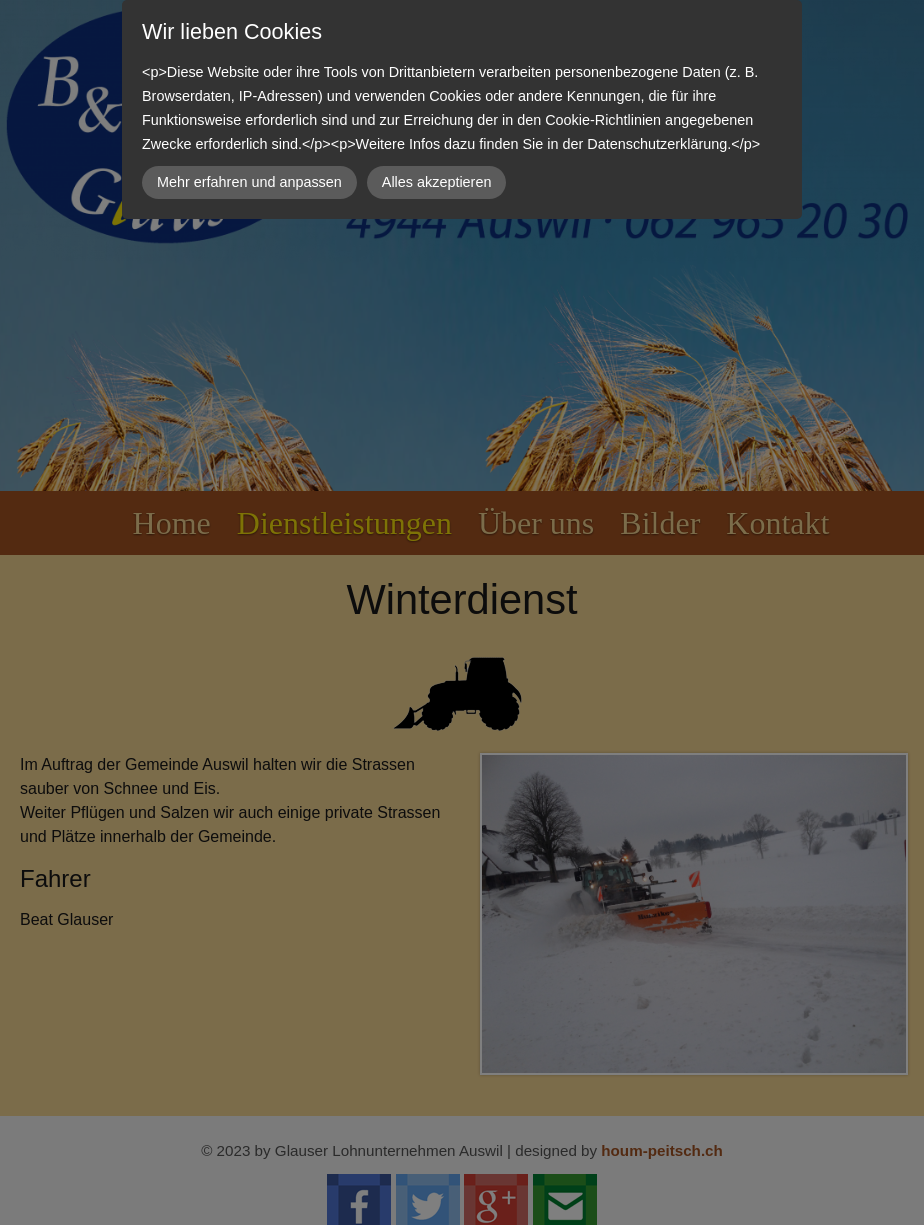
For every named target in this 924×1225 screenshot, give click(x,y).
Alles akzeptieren (437, 182)
